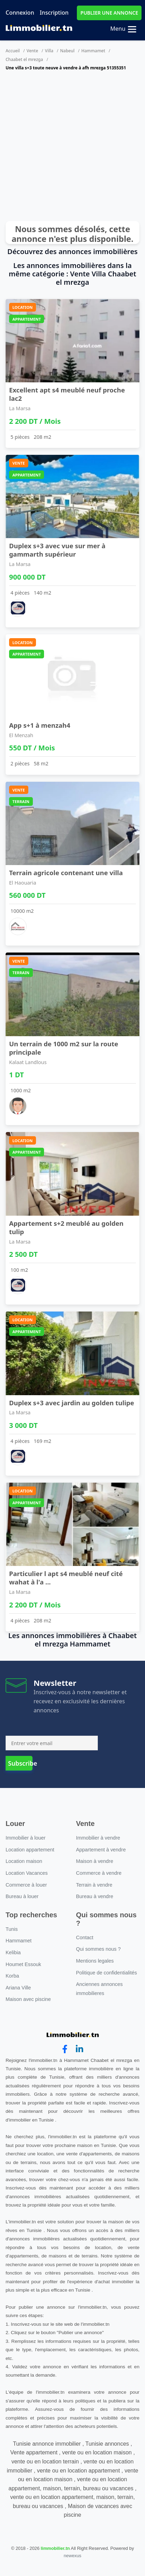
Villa (49, 51)
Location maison (24, 1861)
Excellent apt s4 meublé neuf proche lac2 (67, 394)
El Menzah (21, 735)
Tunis (12, 1929)
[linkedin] (79, 2049)
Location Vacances (27, 1873)
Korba (12, 1976)
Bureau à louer (22, 1896)
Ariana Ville (18, 1987)
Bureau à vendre (94, 1896)
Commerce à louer (26, 1885)
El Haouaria (22, 882)
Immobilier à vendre (98, 1838)
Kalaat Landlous (27, 1062)
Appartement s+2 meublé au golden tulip (66, 1227)
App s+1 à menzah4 (39, 725)
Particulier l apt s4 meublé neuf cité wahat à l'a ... (66, 1577)
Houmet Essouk (23, 1964)
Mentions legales (95, 1961)
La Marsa (19, 408)
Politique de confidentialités (106, 1972)
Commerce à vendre (99, 1873)
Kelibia (13, 1952)
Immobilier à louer (25, 1838)
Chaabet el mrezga (24, 59)
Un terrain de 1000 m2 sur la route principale (63, 1047)
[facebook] (64, 2049)
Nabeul (67, 51)
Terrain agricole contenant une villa (66, 872)
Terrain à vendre (94, 1885)
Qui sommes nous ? (98, 1949)
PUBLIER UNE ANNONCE (109, 12)
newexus (72, 2555)
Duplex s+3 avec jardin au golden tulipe (71, 1402)
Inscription (54, 12)
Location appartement (30, 1849)
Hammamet (93, 51)
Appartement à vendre (101, 1849)
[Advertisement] (65, 148)
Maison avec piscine (28, 1999)
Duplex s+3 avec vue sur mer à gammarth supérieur (57, 549)
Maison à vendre (94, 1861)
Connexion (20, 12)
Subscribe (20, 1763)
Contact (85, 1937)
